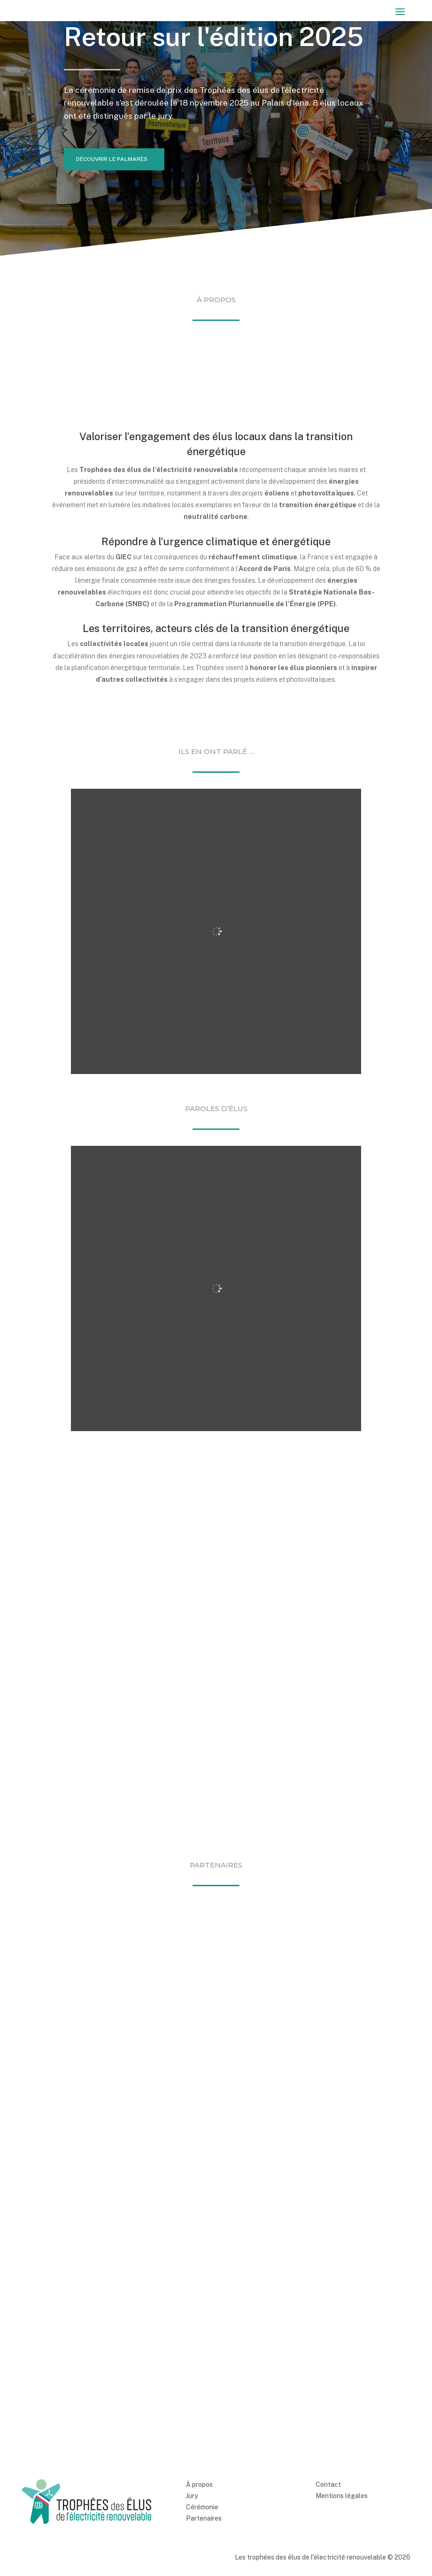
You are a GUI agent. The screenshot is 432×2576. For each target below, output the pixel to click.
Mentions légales (342, 2409)
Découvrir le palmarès (112, 160)
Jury (192, 2409)
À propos (199, 2397)
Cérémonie (202, 2420)
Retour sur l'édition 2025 (213, 37)
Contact (328, 2397)
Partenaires (204, 2431)
